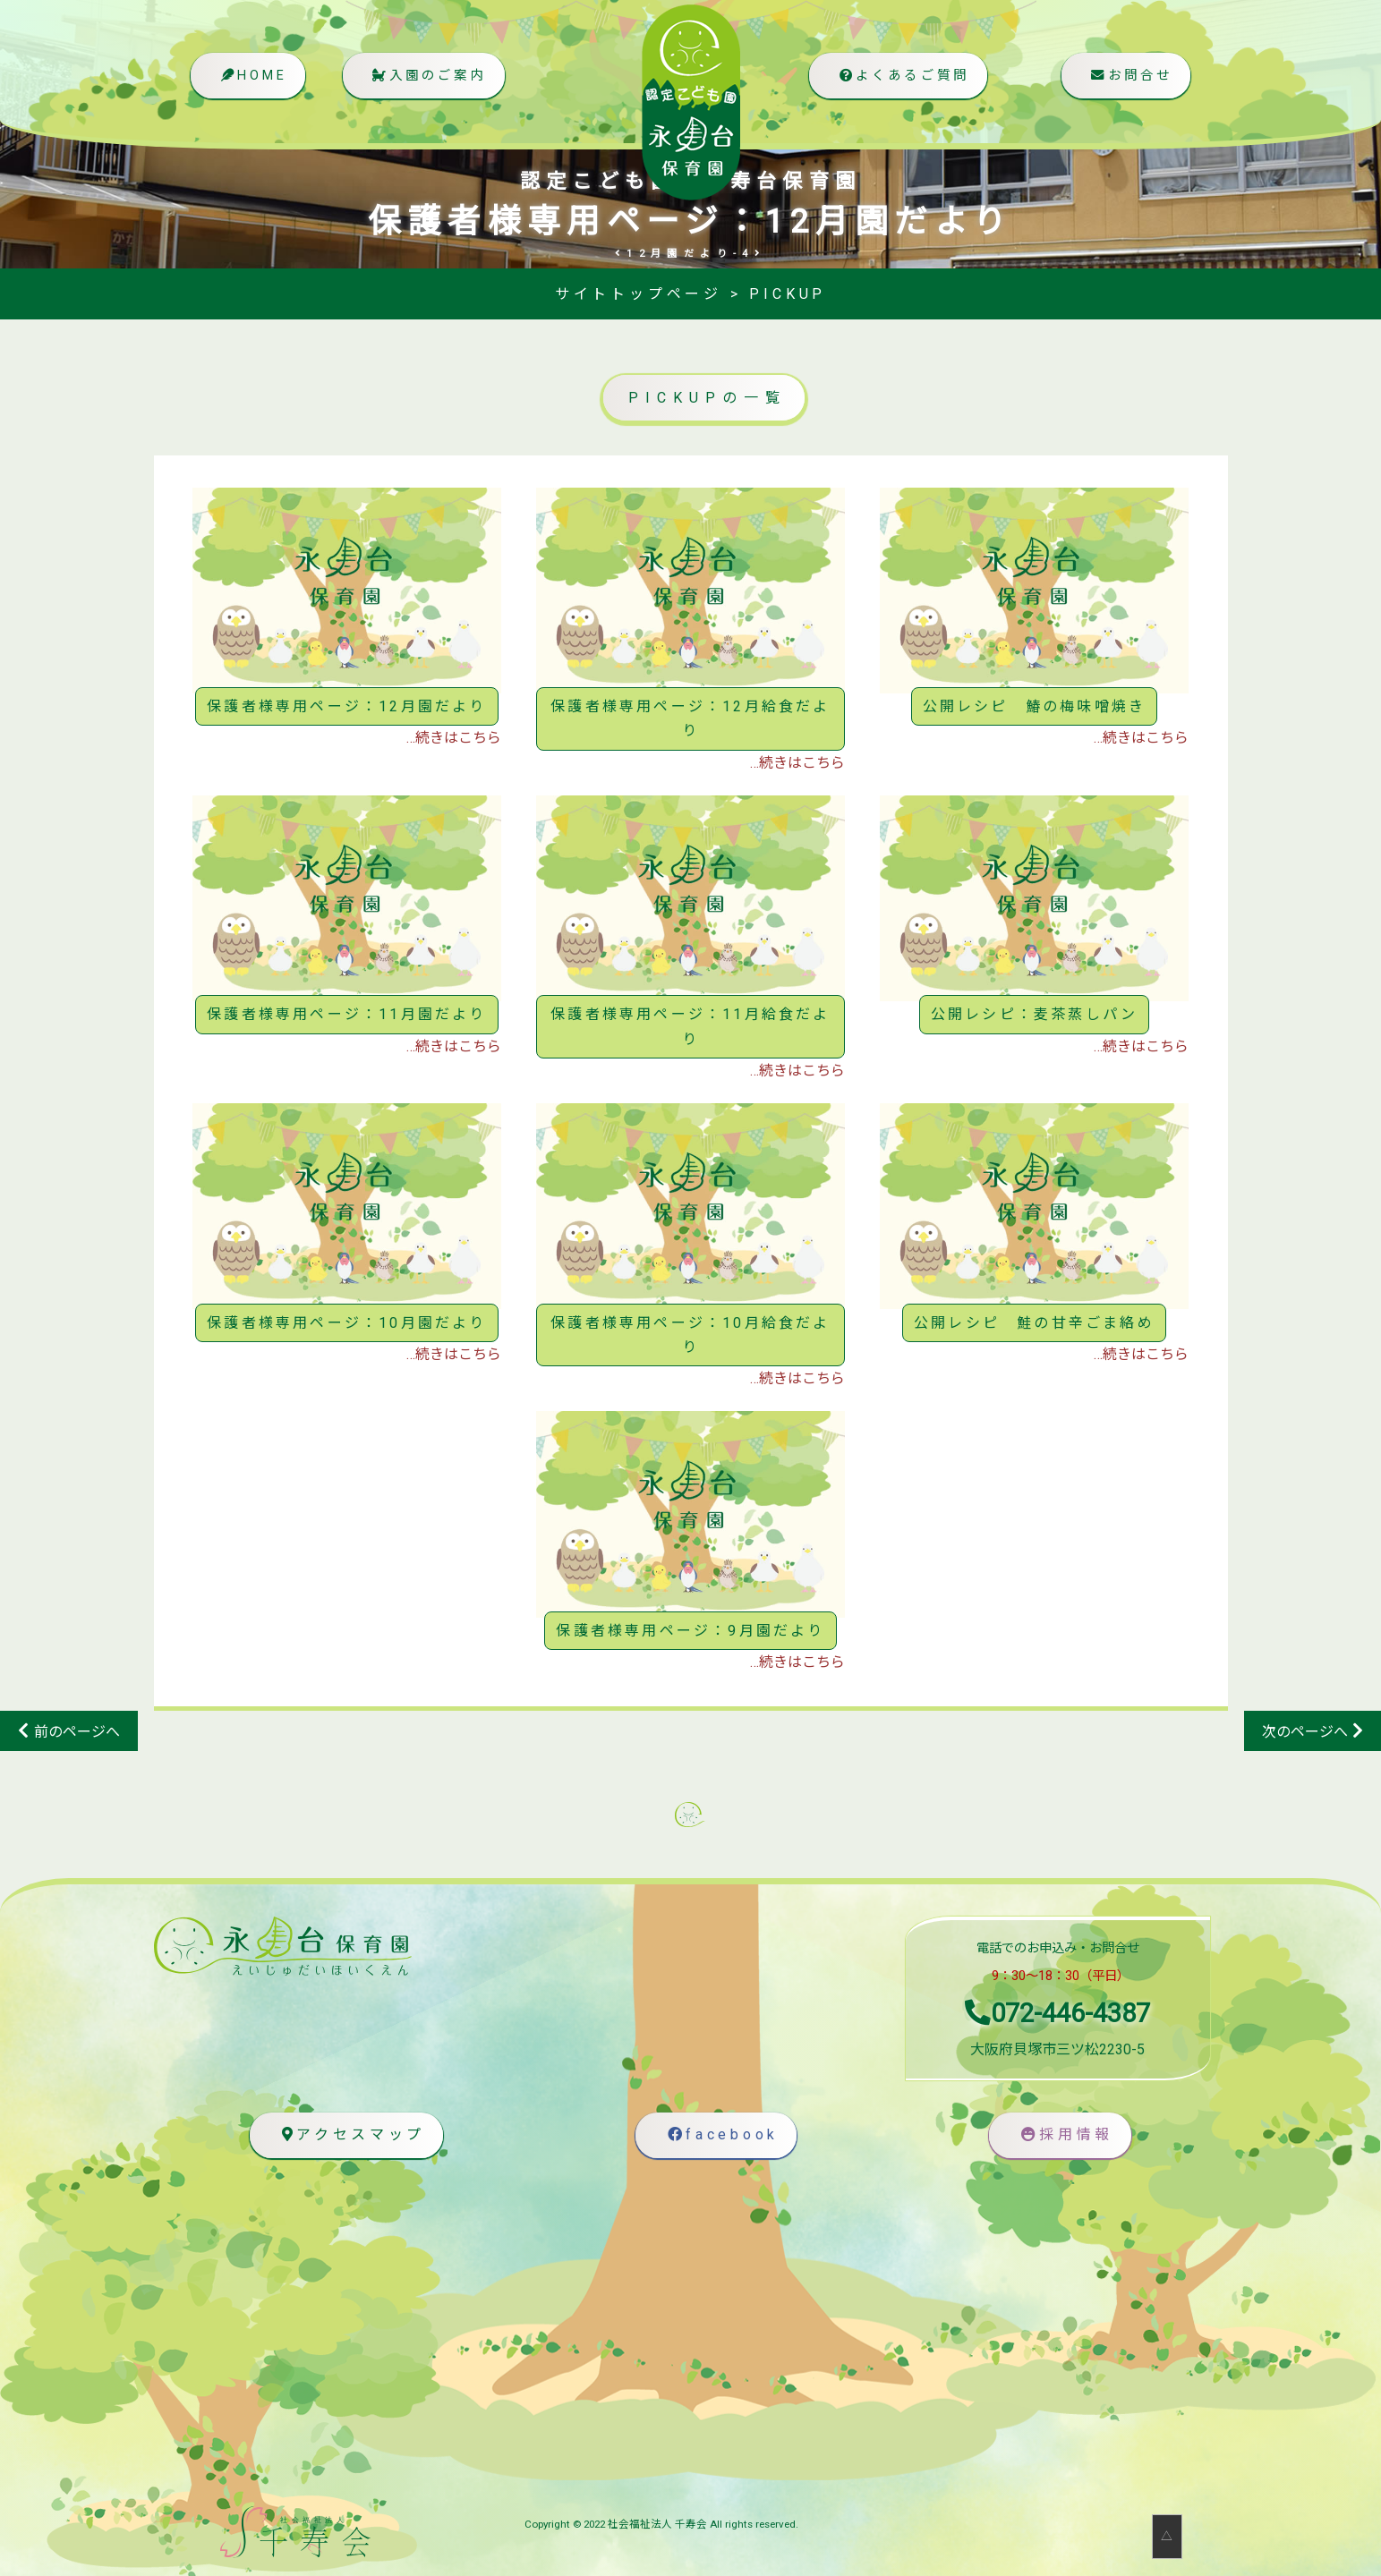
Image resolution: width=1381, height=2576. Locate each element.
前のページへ (77, 1731)
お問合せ (1129, 76)
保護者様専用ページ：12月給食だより (690, 718)
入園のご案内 (427, 76)
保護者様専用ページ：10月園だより (346, 1322)
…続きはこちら (453, 737)
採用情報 (1064, 2135)
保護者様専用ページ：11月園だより (346, 1014)
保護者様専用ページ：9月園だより (690, 1630)
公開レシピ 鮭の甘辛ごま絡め (1034, 1322)
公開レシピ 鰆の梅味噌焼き (1035, 706)
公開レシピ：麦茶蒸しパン (1034, 1014)
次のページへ (1305, 1731)
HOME (252, 76)
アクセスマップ (349, 2135)
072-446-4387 (1057, 2013)
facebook (720, 2135)
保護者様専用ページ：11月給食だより (690, 1026)
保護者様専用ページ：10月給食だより (690, 1335)
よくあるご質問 (900, 76)
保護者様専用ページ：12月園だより (346, 706)
